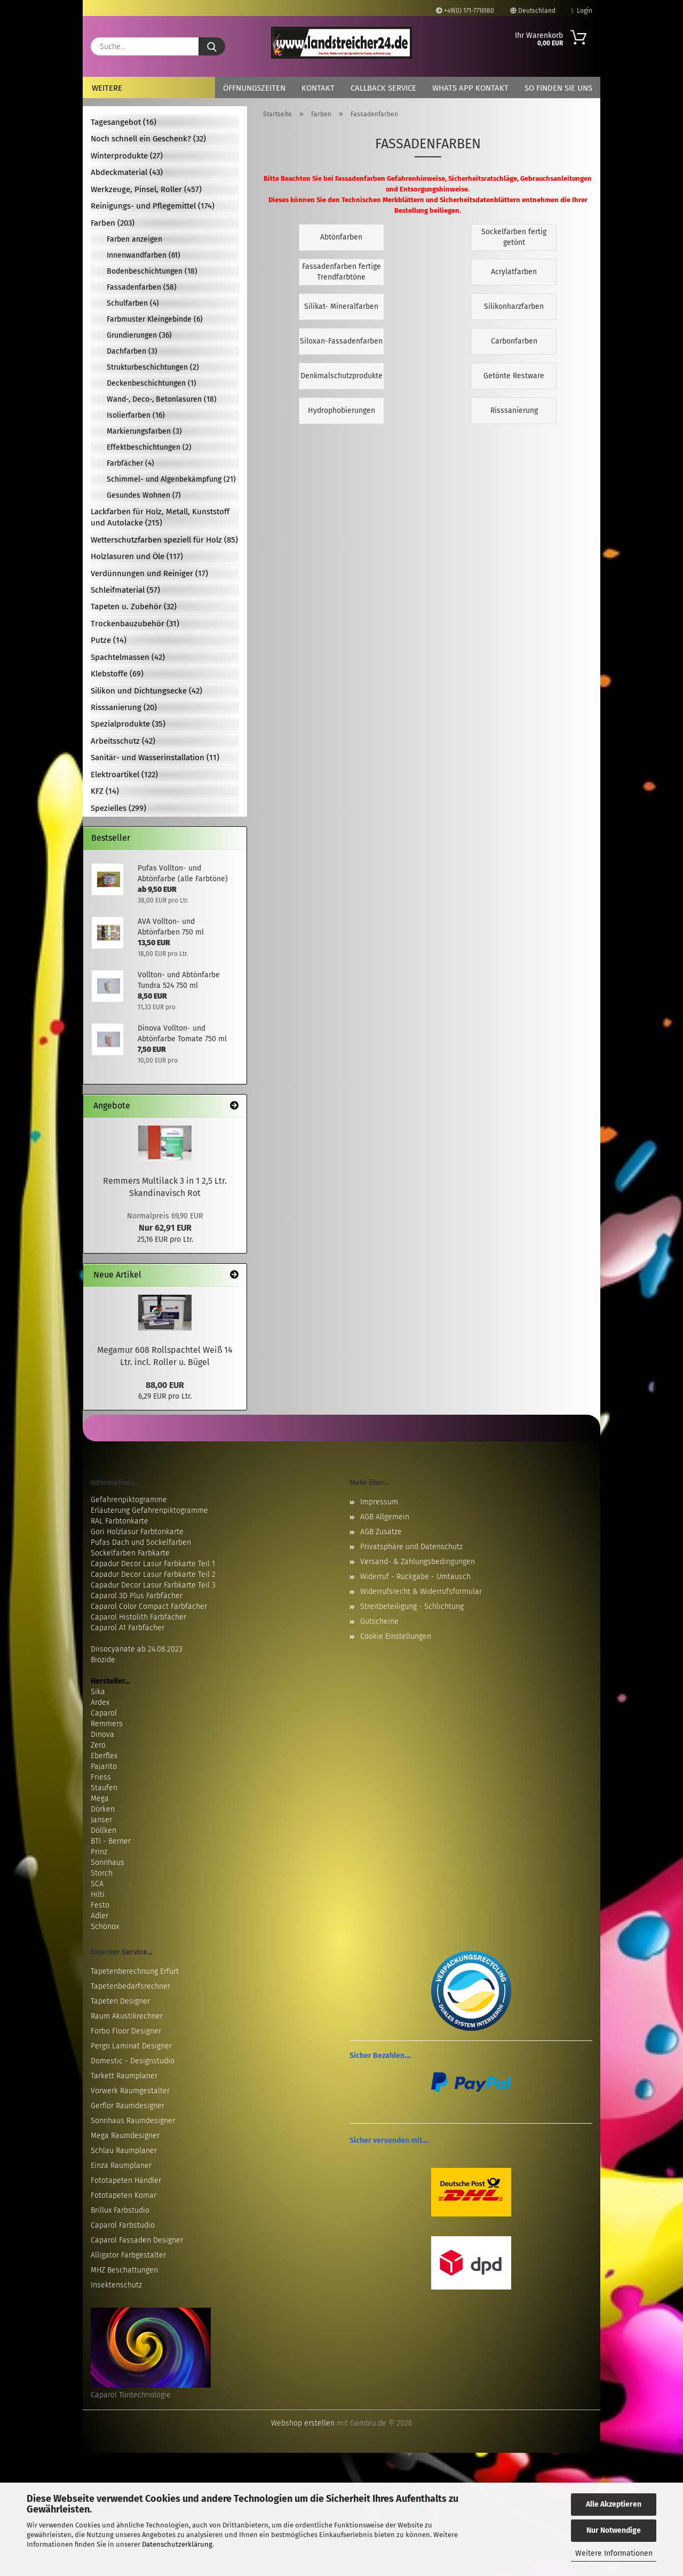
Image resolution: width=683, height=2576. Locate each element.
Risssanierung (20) (124, 707)
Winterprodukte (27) (127, 156)
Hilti (98, 1894)
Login (581, 10)
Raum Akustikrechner (127, 2016)
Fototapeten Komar (123, 2195)
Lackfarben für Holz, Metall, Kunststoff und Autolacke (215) (160, 517)
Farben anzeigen (134, 239)
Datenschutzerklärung (177, 2544)
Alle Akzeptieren (613, 2504)
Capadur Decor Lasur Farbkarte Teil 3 (153, 1585)
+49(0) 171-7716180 (465, 10)
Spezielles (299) (118, 808)
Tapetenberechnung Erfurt (135, 1971)
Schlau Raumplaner (124, 2150)
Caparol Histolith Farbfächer (138, 1617)
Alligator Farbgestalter (128, 2255)
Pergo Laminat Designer (131, 2046)
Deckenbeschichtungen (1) (151, 383)
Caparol (104, 1713)
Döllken (103, 1830)
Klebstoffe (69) (117, 674)
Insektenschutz (116, 2285)
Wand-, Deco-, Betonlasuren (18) (162, 399)
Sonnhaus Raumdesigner (133, 2120)
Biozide (103, 1659)
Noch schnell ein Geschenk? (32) (148, 138)
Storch (102, 1873)
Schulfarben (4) (133, 303)
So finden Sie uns (558, 88)
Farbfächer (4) (130, 463)
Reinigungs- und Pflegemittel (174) (153, 206)
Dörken (103, 1809)
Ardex (100, 1702)
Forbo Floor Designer (126, 2031)
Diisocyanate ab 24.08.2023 (136, 1649)
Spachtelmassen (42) (128, 657)
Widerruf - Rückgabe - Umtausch (415, 1576)
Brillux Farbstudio (120, 2210)
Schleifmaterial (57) (125, 590)
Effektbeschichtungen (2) (149, 447)
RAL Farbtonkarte (119, 1521)
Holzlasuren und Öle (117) (137, 556)
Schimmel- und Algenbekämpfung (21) (171, 479)
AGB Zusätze (381, 1531)
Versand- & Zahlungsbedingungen (417, 1561)
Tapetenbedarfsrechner (130, 1986)
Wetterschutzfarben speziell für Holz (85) (164, 540)
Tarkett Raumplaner (124, 2075)
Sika (98, 1691)
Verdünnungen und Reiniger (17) (149, 573)
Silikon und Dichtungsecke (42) (146, 691)
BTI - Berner (111, 1841)
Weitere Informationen (614, 2553)
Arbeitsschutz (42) (123, 741)
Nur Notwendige (613, 2530)
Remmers (107, 1723)
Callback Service (383, 88)
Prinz (99, 1851)
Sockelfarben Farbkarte (130, 1553)
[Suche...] (211, 46)
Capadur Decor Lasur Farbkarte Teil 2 (153, 1574)
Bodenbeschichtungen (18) (152, 271)
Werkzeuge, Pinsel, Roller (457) (146, 189)
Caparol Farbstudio (123, 2225)
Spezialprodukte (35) (128, 724)
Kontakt (318, 88)
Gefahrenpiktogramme (129, 1499)
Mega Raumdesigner (125, 2135)
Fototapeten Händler (126, 2180)
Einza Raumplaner (121, 2165)
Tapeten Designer (120, 2001)
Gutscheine (379, 1621)
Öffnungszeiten (254, 88)
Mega (100, 1798)
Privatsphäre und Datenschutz (411, 1546)
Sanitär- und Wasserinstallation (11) (155, 757)
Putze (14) (108, 640)
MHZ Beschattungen (124, 2270)
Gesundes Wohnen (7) (144, 495)
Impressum (379, 1501)
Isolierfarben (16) (136, 415)
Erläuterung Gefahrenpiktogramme (149, 1510)
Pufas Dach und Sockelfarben (141, 1542)
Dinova (102, 1734)
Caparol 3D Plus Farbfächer (136, 1595)
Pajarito (104, 1766)
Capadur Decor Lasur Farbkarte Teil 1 (153, 1563)
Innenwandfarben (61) (143, 255)
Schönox (105, 1926)
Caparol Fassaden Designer (137, 2240)
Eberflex (104, 1755)
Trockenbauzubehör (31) (135, 623)
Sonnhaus (107, 1862)
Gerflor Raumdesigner (127, 2105)
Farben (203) (112, 223)
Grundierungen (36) (139, 335)
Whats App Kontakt (470, 88)
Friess (101, 1777)
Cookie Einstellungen (395, 1636)
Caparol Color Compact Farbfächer (149, 1606)
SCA (97, 1883)
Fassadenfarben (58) (142, 287)
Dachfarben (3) (132, 351)
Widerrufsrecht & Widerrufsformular (421, 1591)
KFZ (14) (105, 791)
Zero (98, 1745)
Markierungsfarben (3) (144, 431)
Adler (99, 1915)
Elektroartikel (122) (124, 774)
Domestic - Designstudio (132, 2060)
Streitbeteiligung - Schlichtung (412, 1606)
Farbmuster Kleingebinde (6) (155, 319)
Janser (101, 1819)
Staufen (104, 1787)
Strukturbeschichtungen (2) (153, 367)
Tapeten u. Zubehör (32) (134, 606)
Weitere (107, 88)
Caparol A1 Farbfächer (127, 1627)
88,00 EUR (165, 1385)
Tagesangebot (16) (123, 122)
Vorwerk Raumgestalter (130, 2090)
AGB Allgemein (384, 1516)
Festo (100, 1905)
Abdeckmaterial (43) (127, 172)
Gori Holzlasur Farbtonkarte (137, 1531)
